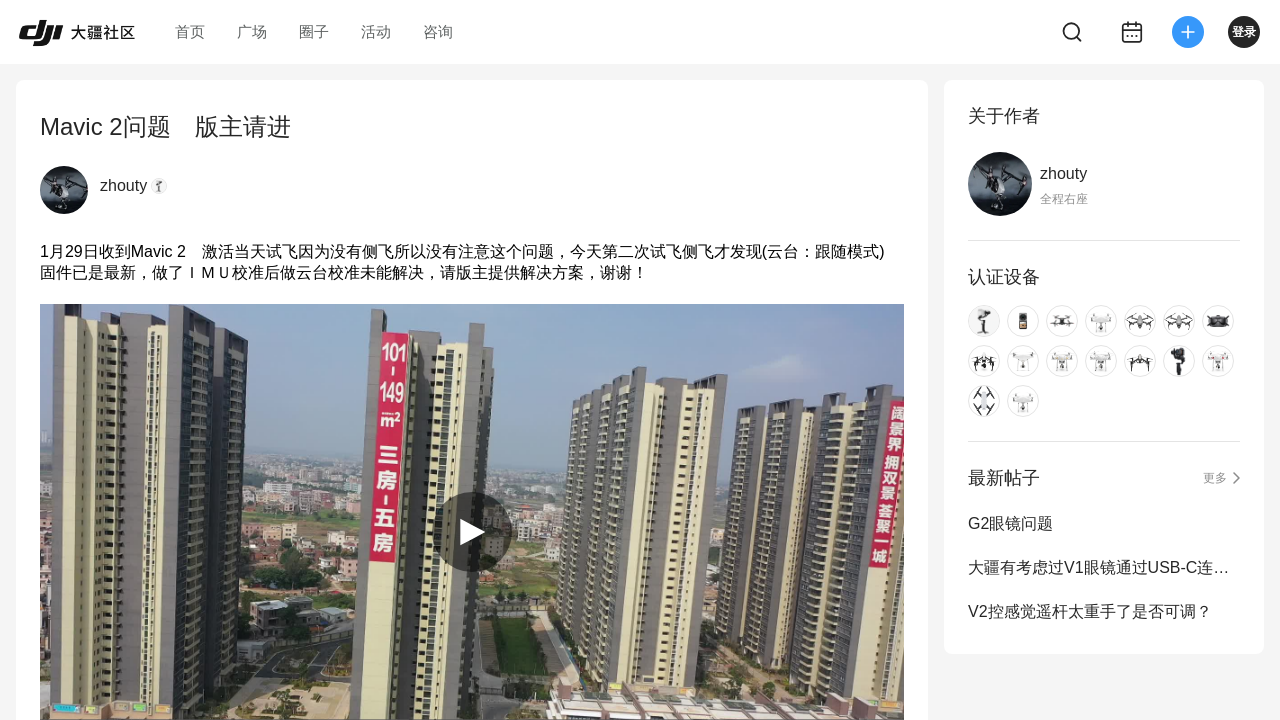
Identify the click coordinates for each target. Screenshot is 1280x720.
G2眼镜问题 (1010, 523)
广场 (252, 31)
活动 (376, 31)
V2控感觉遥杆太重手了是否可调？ (1090, 611)
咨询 (438, 31)
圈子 (314, 31)
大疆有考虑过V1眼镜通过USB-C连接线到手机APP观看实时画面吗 (1104, 567)
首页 (190, 31)
